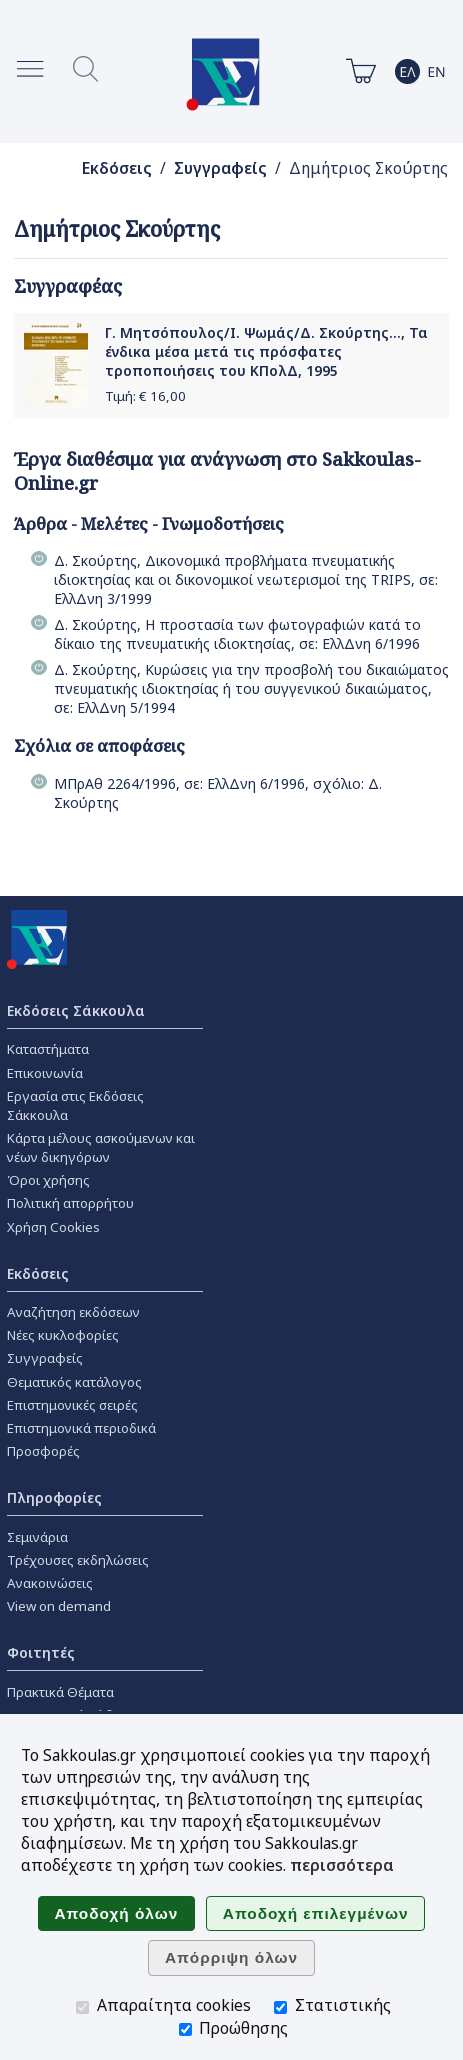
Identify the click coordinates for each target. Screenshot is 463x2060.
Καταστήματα (48, 1049)
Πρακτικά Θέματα (60, 1692)
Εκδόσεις (117, 168)
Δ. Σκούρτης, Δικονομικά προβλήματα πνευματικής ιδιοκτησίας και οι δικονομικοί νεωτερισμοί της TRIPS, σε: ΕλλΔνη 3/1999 (246, 579)
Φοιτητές (41, 1652)
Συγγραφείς (220, 168)
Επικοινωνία (45, 1073)
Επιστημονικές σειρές (72, 1405)
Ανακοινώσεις (50, 1583)
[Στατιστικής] (280, 2007)
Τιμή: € (145, 396)
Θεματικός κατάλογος (74, 1382)
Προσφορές (43, 1451)
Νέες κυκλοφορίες (63, 1335)
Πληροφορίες (54, 1497)
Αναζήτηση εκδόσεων (73, 1312)
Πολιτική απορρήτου (70, 1203)
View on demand (59, 1606)
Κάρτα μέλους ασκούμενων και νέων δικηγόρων (101, 1147)
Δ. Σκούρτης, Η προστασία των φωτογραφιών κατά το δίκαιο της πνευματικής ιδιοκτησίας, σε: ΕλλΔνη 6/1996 (237, 634)
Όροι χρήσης (48, 1180)
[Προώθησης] (185, 2029)
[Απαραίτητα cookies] (82, 2007)
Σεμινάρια (37, 1537)
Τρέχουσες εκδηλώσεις (78, 1560)
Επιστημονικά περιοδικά (81, 1428)
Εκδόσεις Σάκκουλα (76, 1010)
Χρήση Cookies (53, 1227)
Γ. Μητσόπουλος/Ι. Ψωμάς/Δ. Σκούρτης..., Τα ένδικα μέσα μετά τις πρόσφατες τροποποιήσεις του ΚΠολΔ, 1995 (266, 351)
